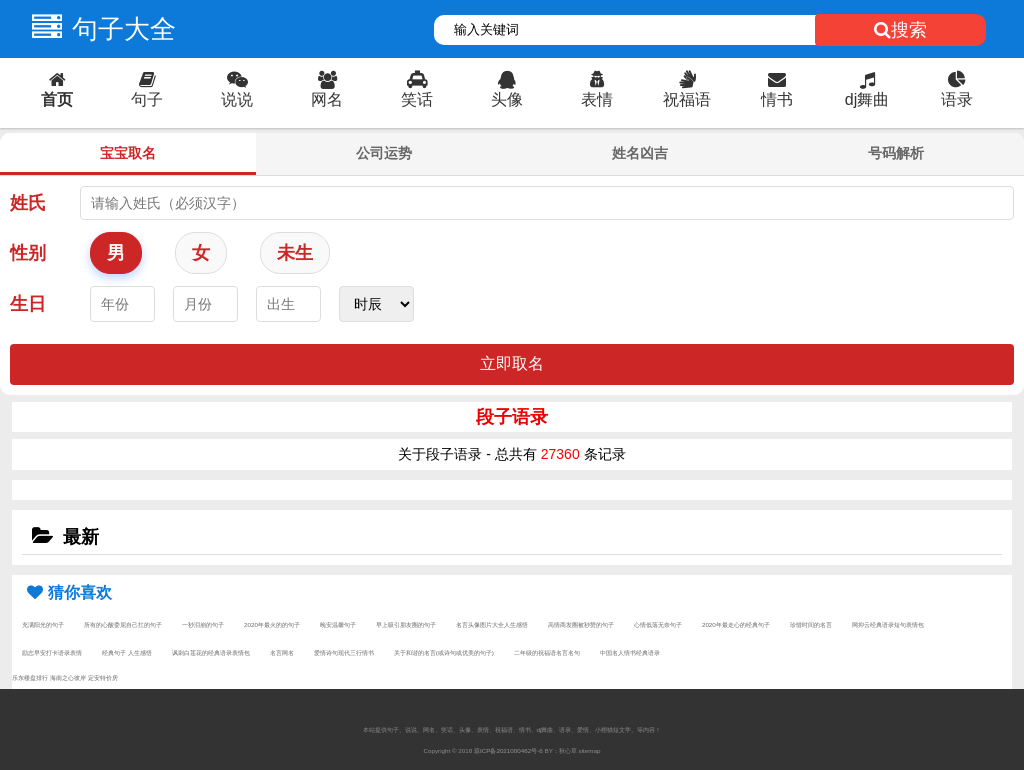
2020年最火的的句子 (272, 624)
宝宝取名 (128, 153)
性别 (28, 253)
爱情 (583, 729)
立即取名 (512, 363)
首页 (57, 89)
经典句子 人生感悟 (127, 652)
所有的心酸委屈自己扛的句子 (123, 624)
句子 (147, 89)
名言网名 (282, 652)
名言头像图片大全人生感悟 (492, 624)
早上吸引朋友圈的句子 (406, 624)
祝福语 (687, 89)
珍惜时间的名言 (811, 624)
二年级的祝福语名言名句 (547, 652)
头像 (507, 89)
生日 (28, 304)
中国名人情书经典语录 (630, 652)
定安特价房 (103, 677)
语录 (957, 89)
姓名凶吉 (640, 153)
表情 (597, 89)
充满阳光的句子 (43, 624)
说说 (237, 89)
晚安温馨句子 (338, 624)
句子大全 (99, 29)
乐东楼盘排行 (30, 677)
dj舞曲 (867, 89)
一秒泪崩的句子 (203, 624)
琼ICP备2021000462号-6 (508, 750)
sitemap (590, 750)
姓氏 (28, 203)
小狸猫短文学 (613, 729)
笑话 (417, 89)
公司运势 (384, 153)
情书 (777, 89)
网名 (327, 89)
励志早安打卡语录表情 (52, 652)
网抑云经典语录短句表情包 (888, 624)
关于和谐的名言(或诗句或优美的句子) (444, 652)
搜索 (900, 30)
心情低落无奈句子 (658, 624)
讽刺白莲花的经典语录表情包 (211, 652)
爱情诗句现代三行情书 (344, 652)
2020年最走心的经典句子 (736, 624)
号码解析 (896, 153)
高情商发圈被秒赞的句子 (581, 624)
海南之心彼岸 (68, 677)
